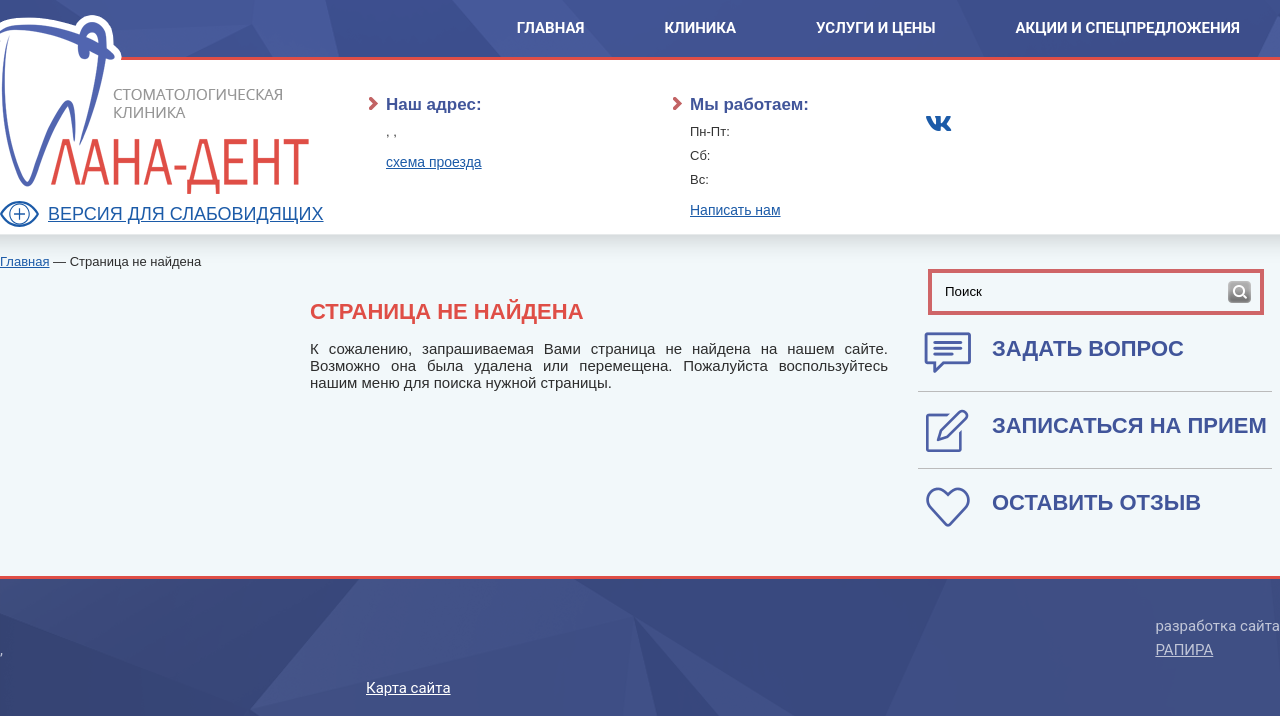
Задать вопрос (1088, 348)
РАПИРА (1184, 650)
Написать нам (735, 210)
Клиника (700, 28)
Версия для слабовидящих (186, 214)
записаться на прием (1129, 425)
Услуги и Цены (875, 28)
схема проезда (434, 162)
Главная (551, 28)
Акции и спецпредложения (1127, 28)
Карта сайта (408, 688)
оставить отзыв (1096, 502)
